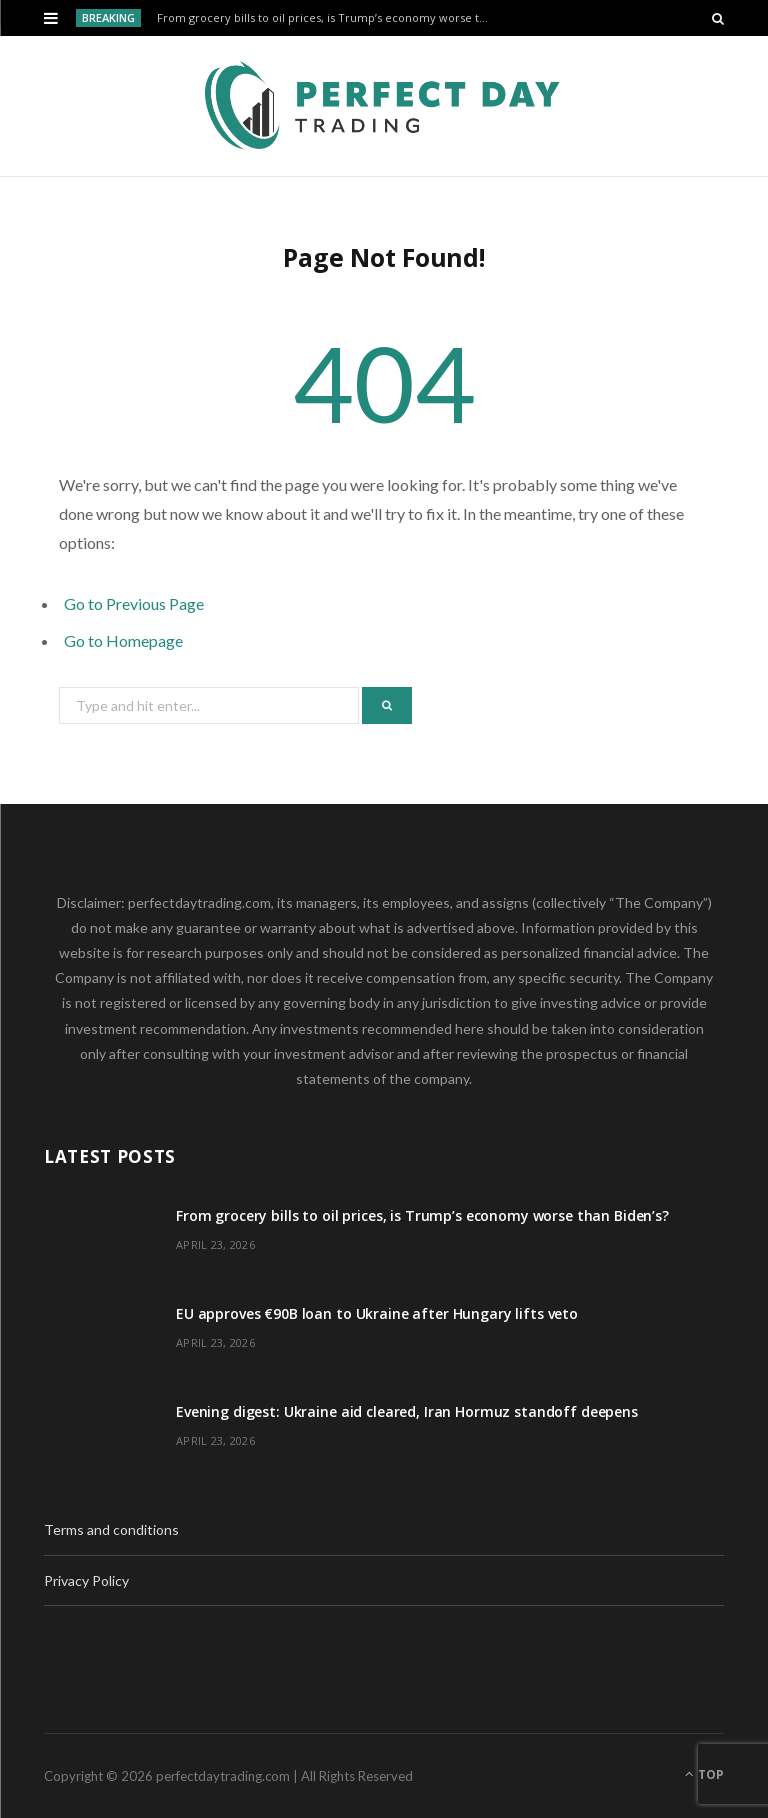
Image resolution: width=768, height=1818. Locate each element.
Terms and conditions (111, 1529)
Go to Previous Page (134, 603)
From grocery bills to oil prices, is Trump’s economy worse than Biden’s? (330, 18)
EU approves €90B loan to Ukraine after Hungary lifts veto (377, 1313)
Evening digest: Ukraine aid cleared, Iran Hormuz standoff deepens (407, 1411)
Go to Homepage (123, 640)
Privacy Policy (86, 1580)
